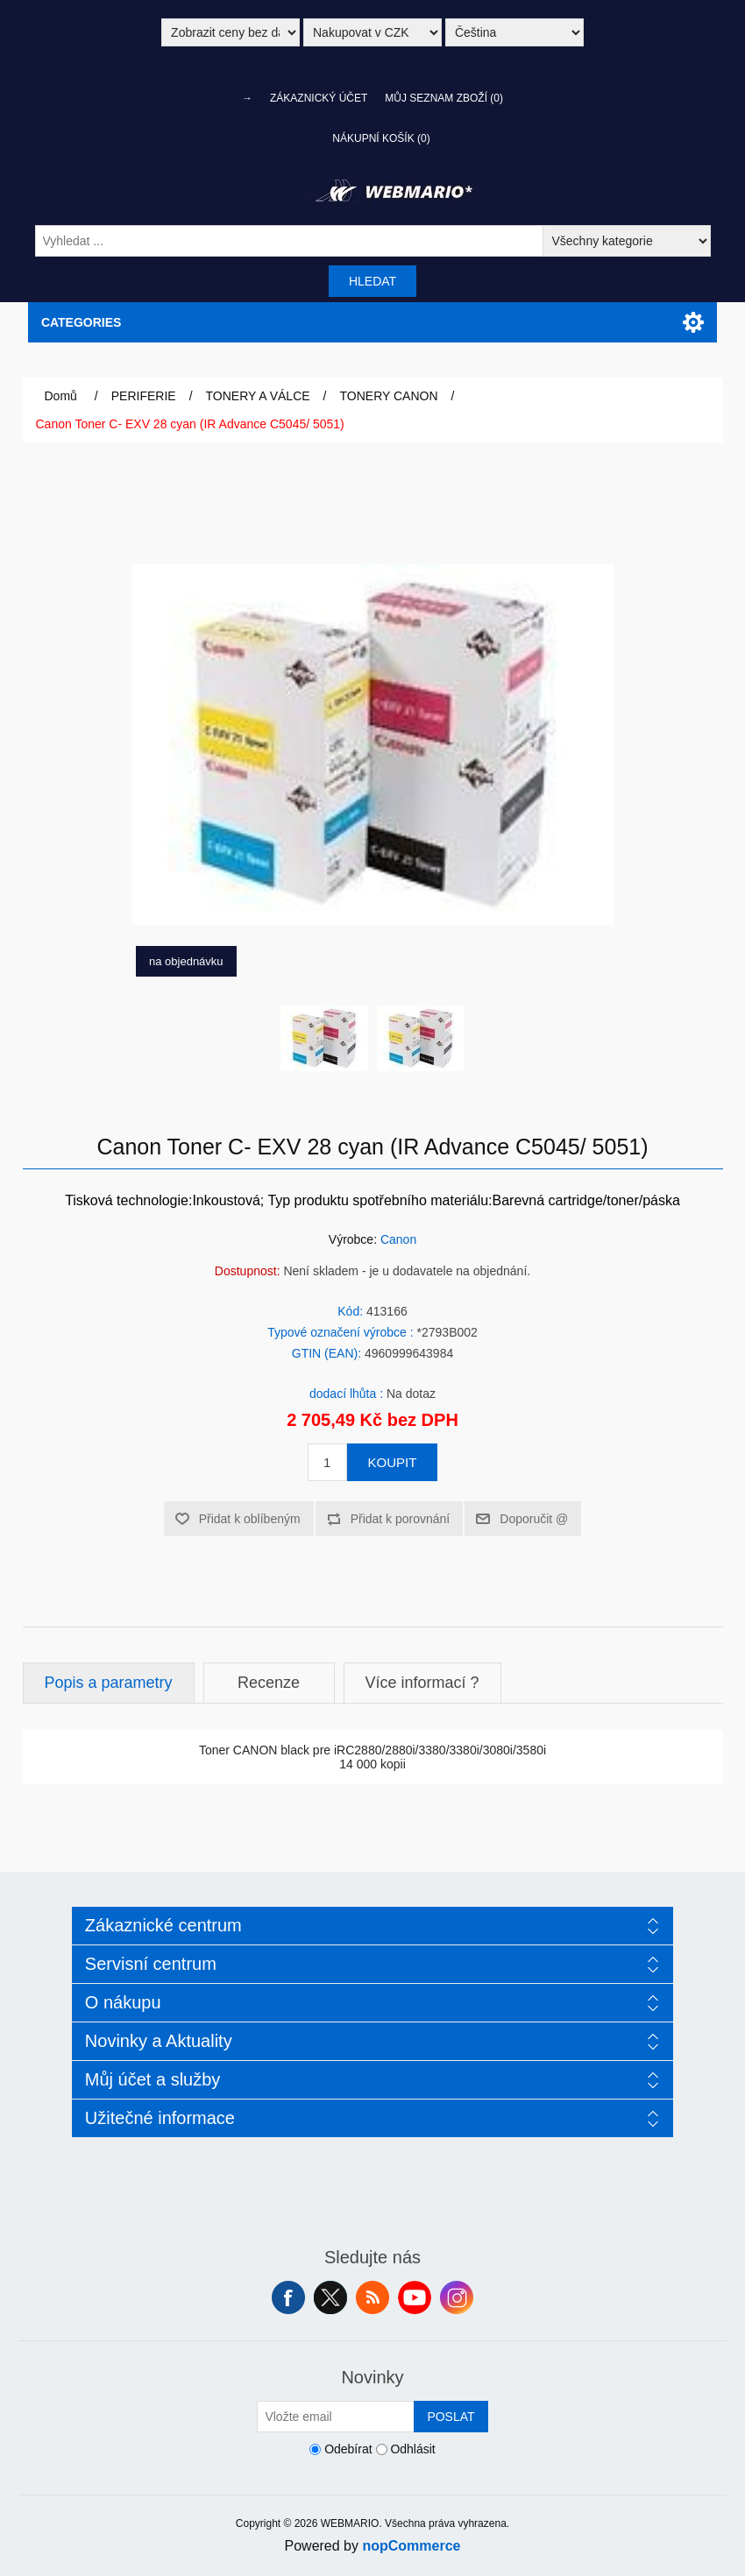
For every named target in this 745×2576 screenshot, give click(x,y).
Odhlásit (412, 2450)
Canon (398, 1239)
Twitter (330, 2297)
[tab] (109, 1683)
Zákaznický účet (318, 98)
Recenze (269, 1682)
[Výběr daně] (230, 32)
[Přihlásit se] (336, 2416)
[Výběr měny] (372, 32)
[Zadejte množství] (327, 1462)
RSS (372, 2297)
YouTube (414, 2297)
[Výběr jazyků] (514, 32)
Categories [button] (81, 322)
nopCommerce (411, 2545)
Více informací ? (422, 1682)
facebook (288, 2297)
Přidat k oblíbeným (250, 1519)
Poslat (450, 2417)
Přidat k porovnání (401, 1519)
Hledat (372, 281)
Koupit (392, 1462)
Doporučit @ (534, 1519)
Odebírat (348, 2450)
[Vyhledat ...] (289, 241)
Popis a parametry (109, 1682)
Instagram (456, 2297)
